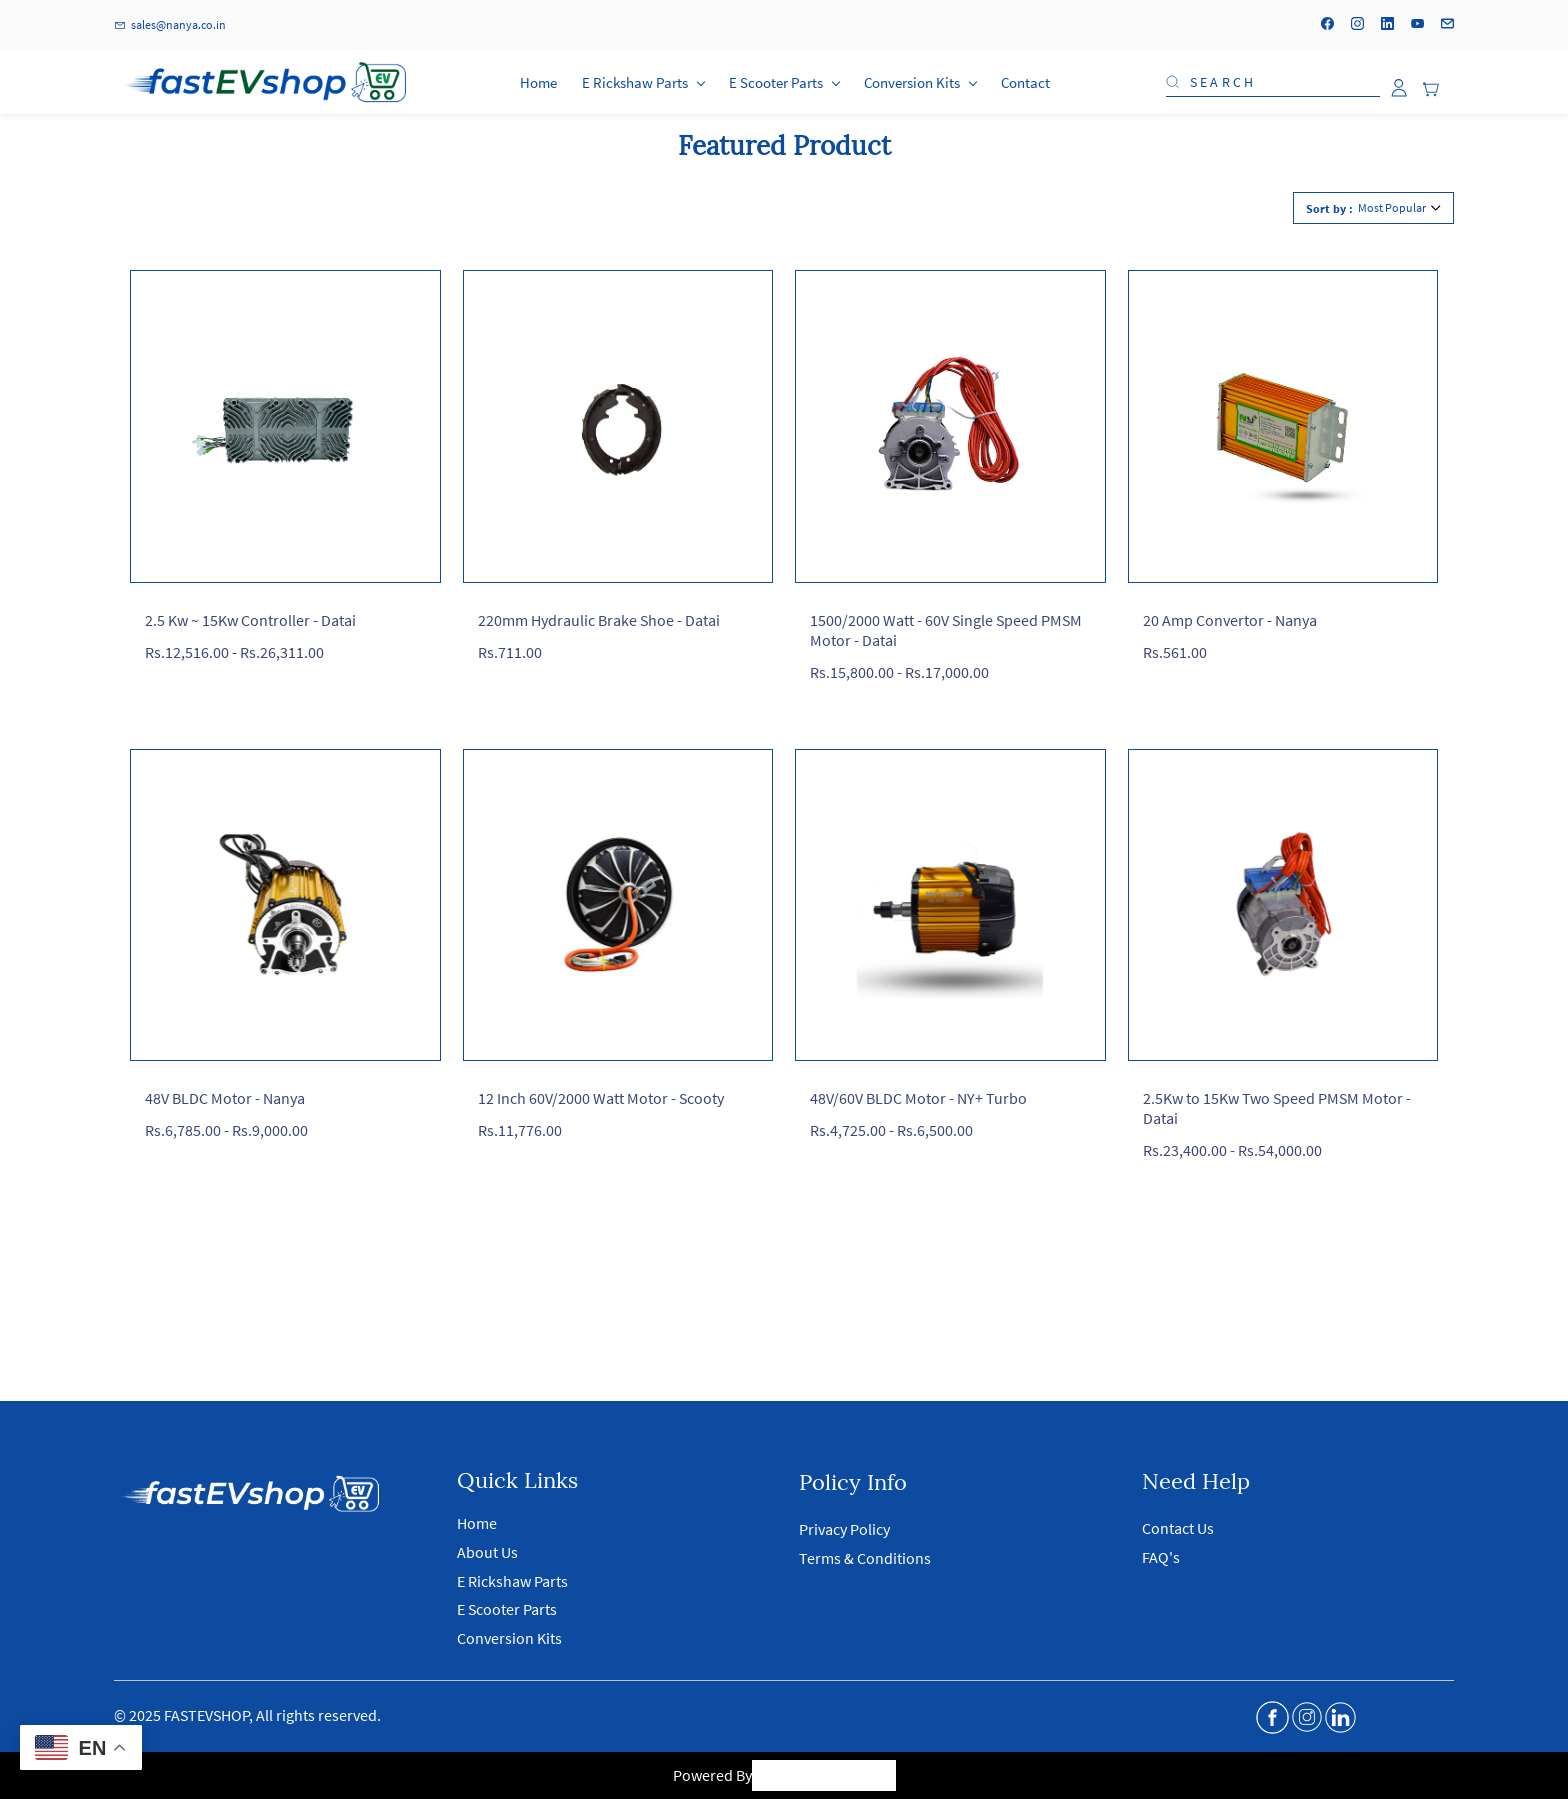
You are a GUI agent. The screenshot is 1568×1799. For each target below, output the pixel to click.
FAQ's (1161, 1557)
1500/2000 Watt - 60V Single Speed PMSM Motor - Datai (946, 630)
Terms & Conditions (865, 1558)
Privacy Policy (844, 1529)
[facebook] (1327, 25)
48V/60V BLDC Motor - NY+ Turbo (918, 1098)
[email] (1447, 25)
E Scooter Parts (507, 1609)
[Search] (1280, 82)
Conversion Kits (509, 1638)
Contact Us (1178, 1528)
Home (477, 1523)
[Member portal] (1399, 88)
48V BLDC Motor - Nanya (225, 1098)
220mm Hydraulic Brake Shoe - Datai (599, 620)
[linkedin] (1387, 25)
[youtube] (1417, 25)
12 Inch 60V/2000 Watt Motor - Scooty (601, 1098)
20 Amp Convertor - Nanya (1230, 620)
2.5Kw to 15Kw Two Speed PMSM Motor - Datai (1277, 1108)
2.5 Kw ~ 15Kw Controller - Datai (250, 620)
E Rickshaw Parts (512, 1581)
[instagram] (1357, 25)
